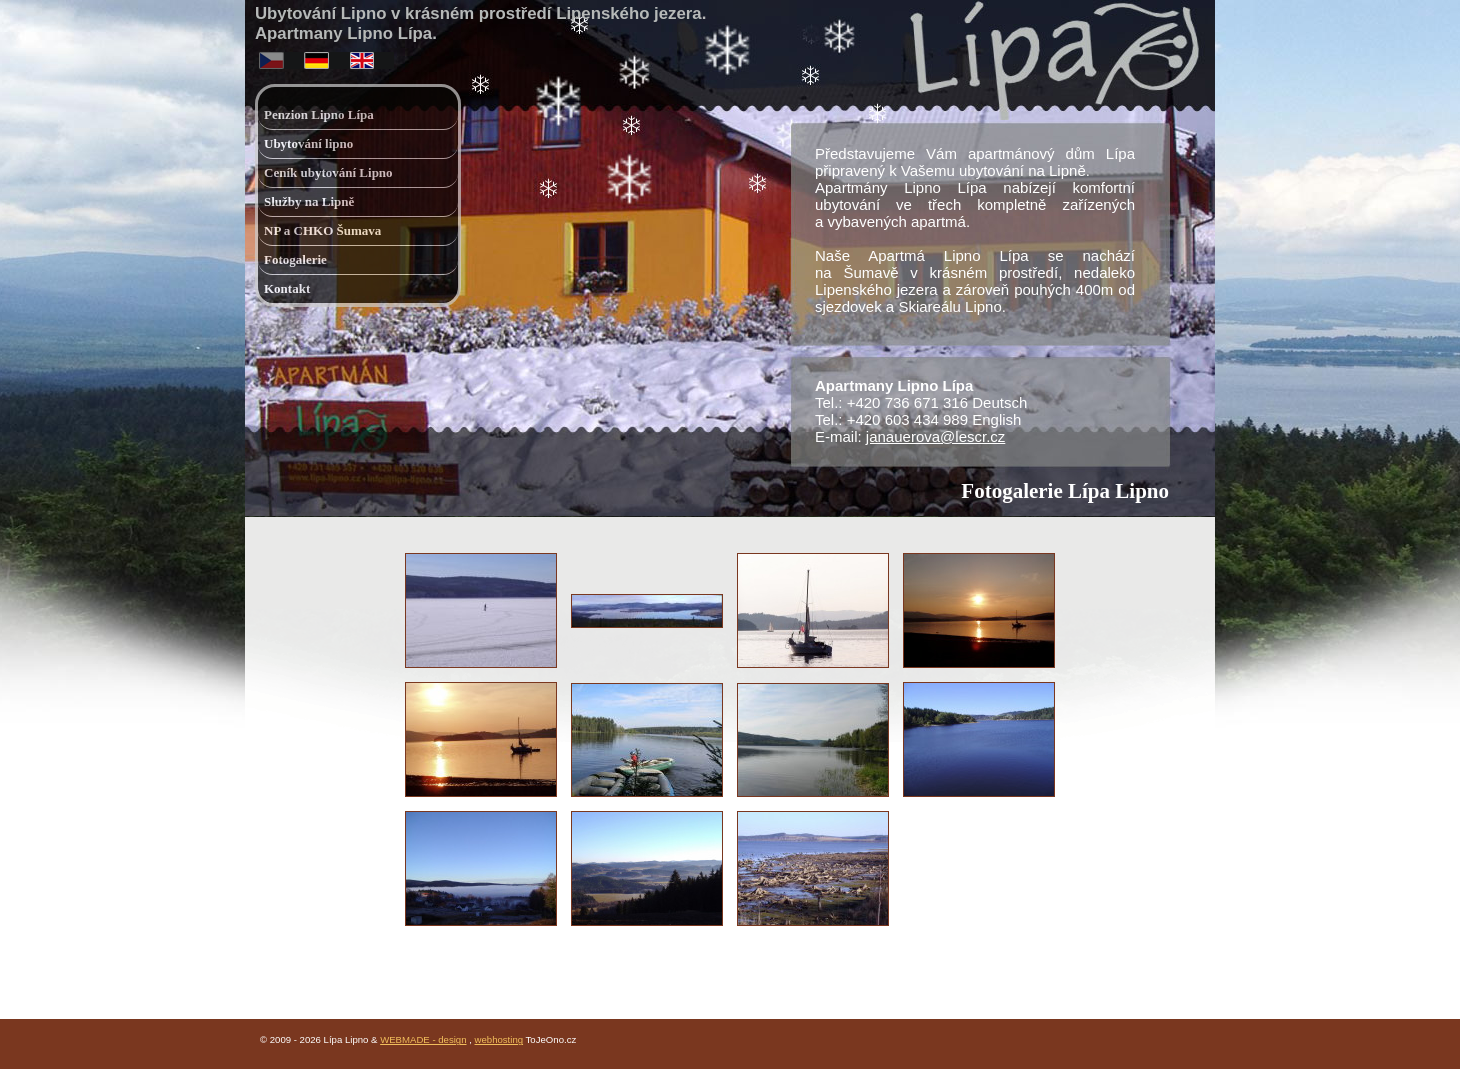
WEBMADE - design (423, 1039)
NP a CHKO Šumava (322, 230)
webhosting (499, 1039)
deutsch (319, 56)
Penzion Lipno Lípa (319, 114)
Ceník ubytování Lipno (328, 172)
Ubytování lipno (308, 143)
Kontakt (287, 288)
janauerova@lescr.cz (935, 436)
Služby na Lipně (309, 201)
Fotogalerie (295, 259)
